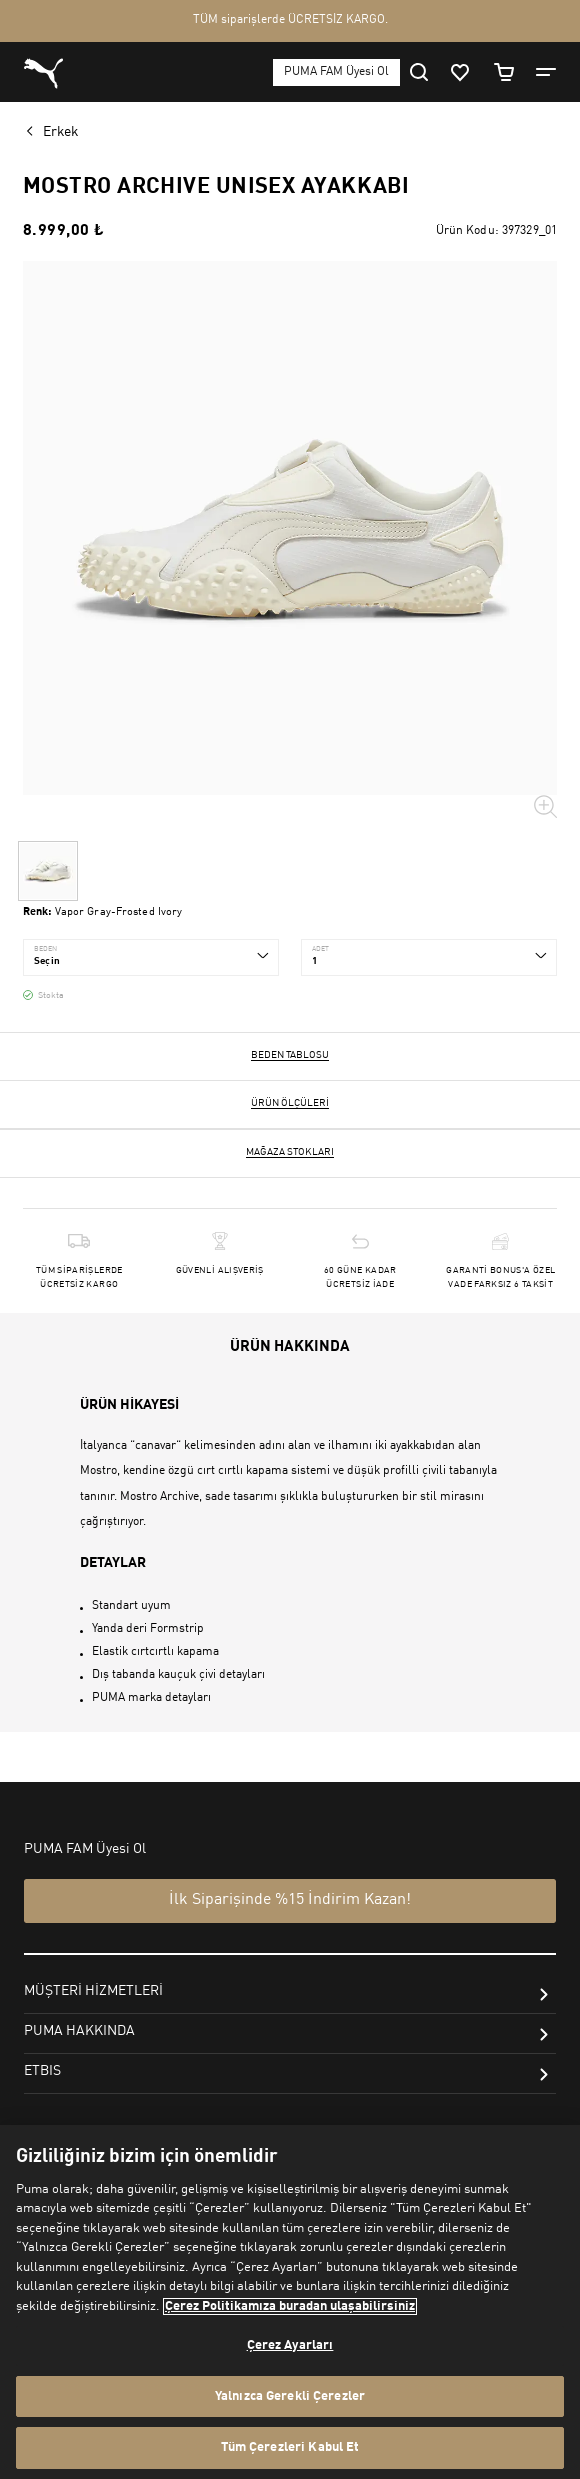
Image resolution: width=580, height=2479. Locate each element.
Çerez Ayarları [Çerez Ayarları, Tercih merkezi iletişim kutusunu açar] (290, 2345)
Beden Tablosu (290, 1055)
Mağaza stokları (290, 1152)
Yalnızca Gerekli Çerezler (290, 2396)
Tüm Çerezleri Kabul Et (290, 2447)
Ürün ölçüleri (290, 1103)
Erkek (61, 132)
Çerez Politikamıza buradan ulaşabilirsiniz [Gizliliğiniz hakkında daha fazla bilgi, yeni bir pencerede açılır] (290, 2306)
